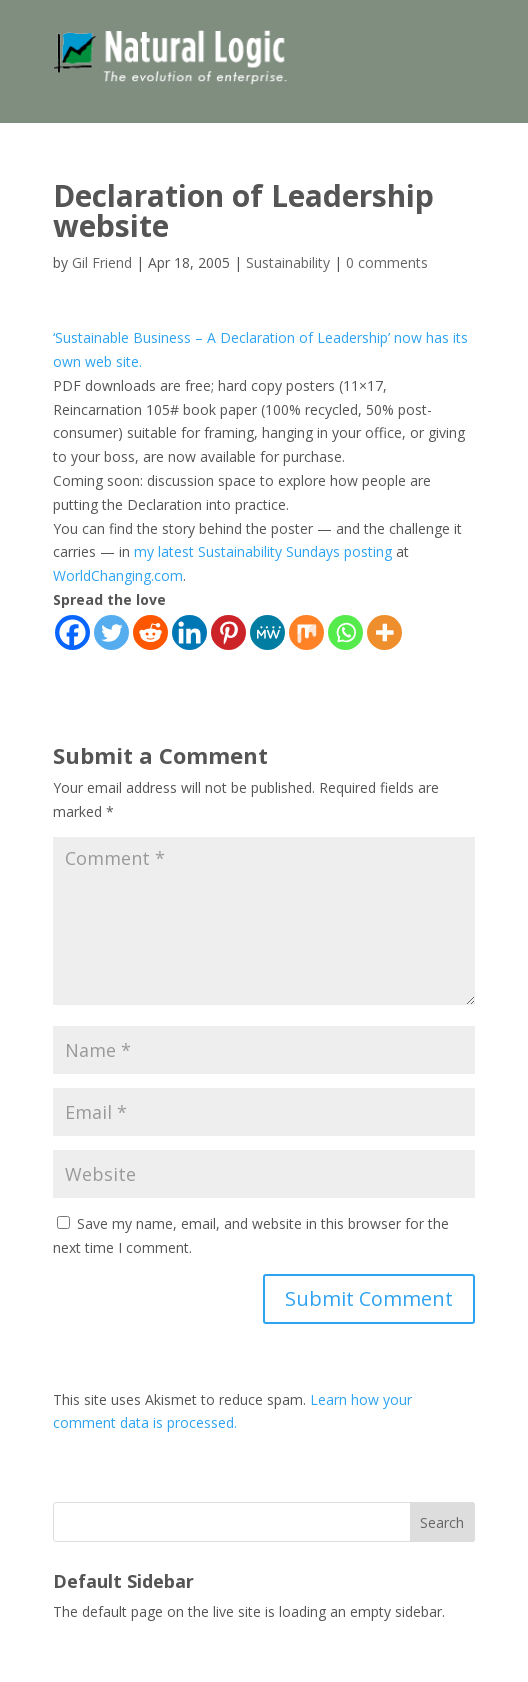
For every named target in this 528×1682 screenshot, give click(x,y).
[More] (384, 632)
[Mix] (306, 632)
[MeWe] (267, 632)
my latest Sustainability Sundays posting (263, 551)
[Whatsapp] (345, 632)
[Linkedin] (189, 632)
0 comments (387, 262)
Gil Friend (102, 262)
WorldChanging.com (118, 575)
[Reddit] (150, 632)
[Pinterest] (228, 632)
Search (442, 1522)
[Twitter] (111, 632)
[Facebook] (72, 632)
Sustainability (288, 262)
